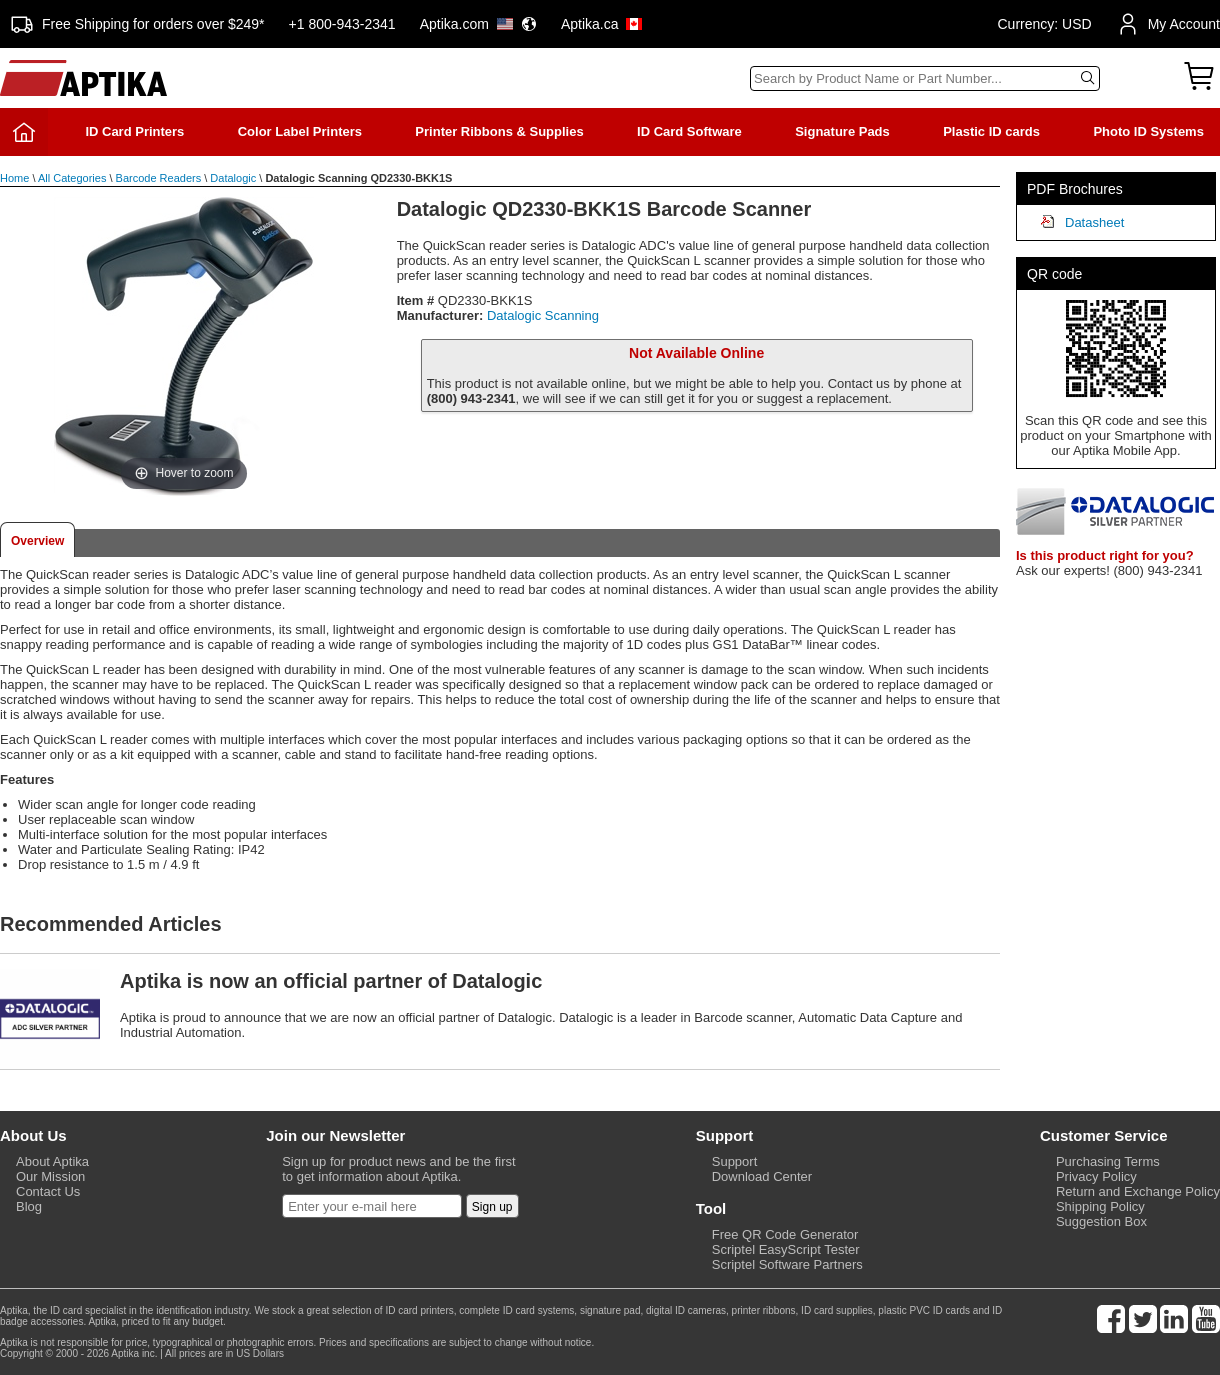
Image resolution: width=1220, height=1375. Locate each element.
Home (14, 178)
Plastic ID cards (991, 131)
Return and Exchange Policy (1138, 1191)
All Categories (72, 178)
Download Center (762, 1176)
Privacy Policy (1096, 1176)
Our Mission (50, 1176)
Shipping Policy (1100, 1206)
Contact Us (48, 1191)
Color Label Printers (300, 131)
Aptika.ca (602, 24)
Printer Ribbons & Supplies (499, 131)
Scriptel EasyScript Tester (786, 1249)
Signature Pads (842, 131)
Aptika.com (478, 24)
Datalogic (233, 178)
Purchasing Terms (1108, 1161)
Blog (29, 1206)
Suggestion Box (1101, 1221)
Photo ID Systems (1148, 131)
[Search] (925, 78)
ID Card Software (689, 131)
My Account (1168, 24)
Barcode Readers (159, 178)
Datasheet (1094, 222)
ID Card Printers (134, 131)
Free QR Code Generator (785, 1234)
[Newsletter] (372, 1206)
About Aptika (52, 1161)
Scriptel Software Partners (787, 1264)
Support (735, 1161)
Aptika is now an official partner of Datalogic (331, 981)
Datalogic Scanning (543, 315)
